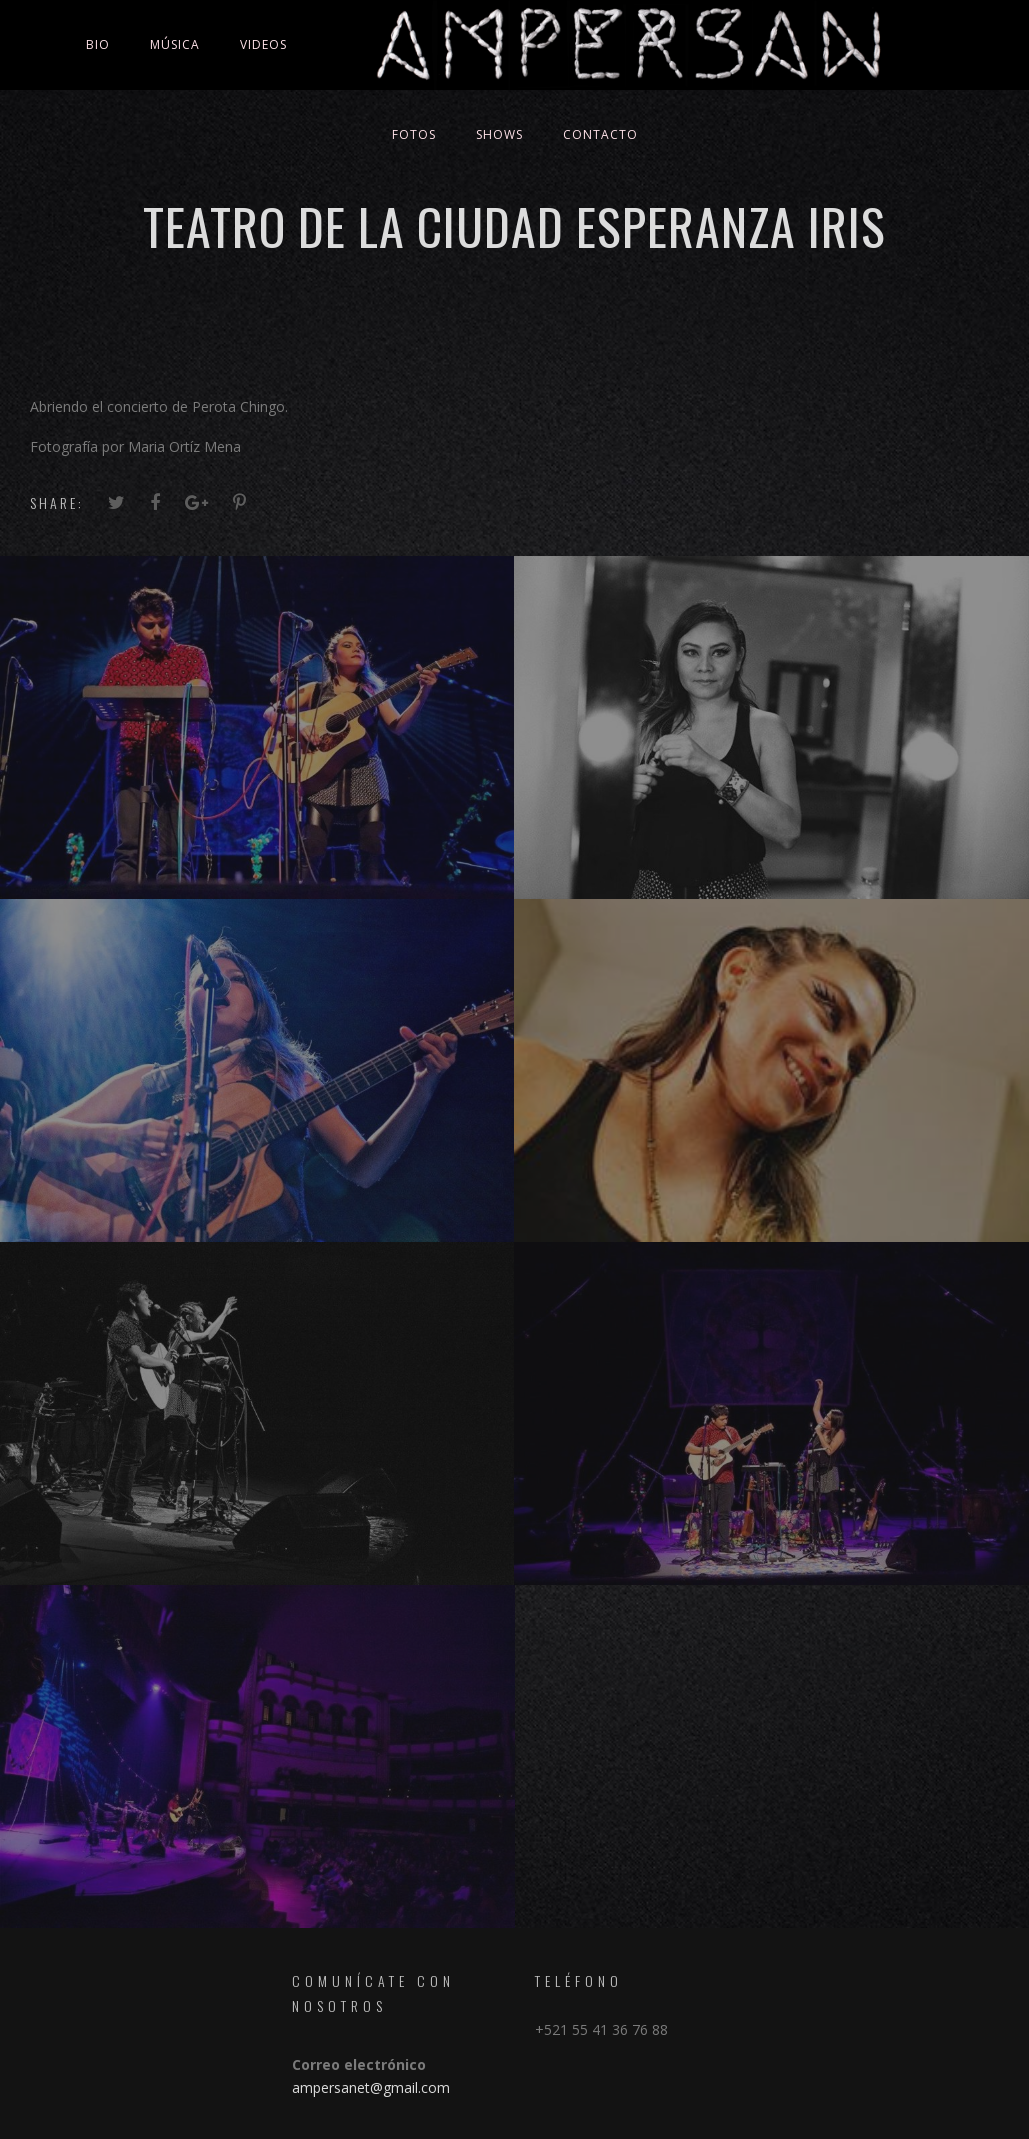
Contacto (600, 134)
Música (175, 44)
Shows (499, 134)
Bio (98, 44)
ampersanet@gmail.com (371, 2087)
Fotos (414, 134)
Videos (263, 44)
